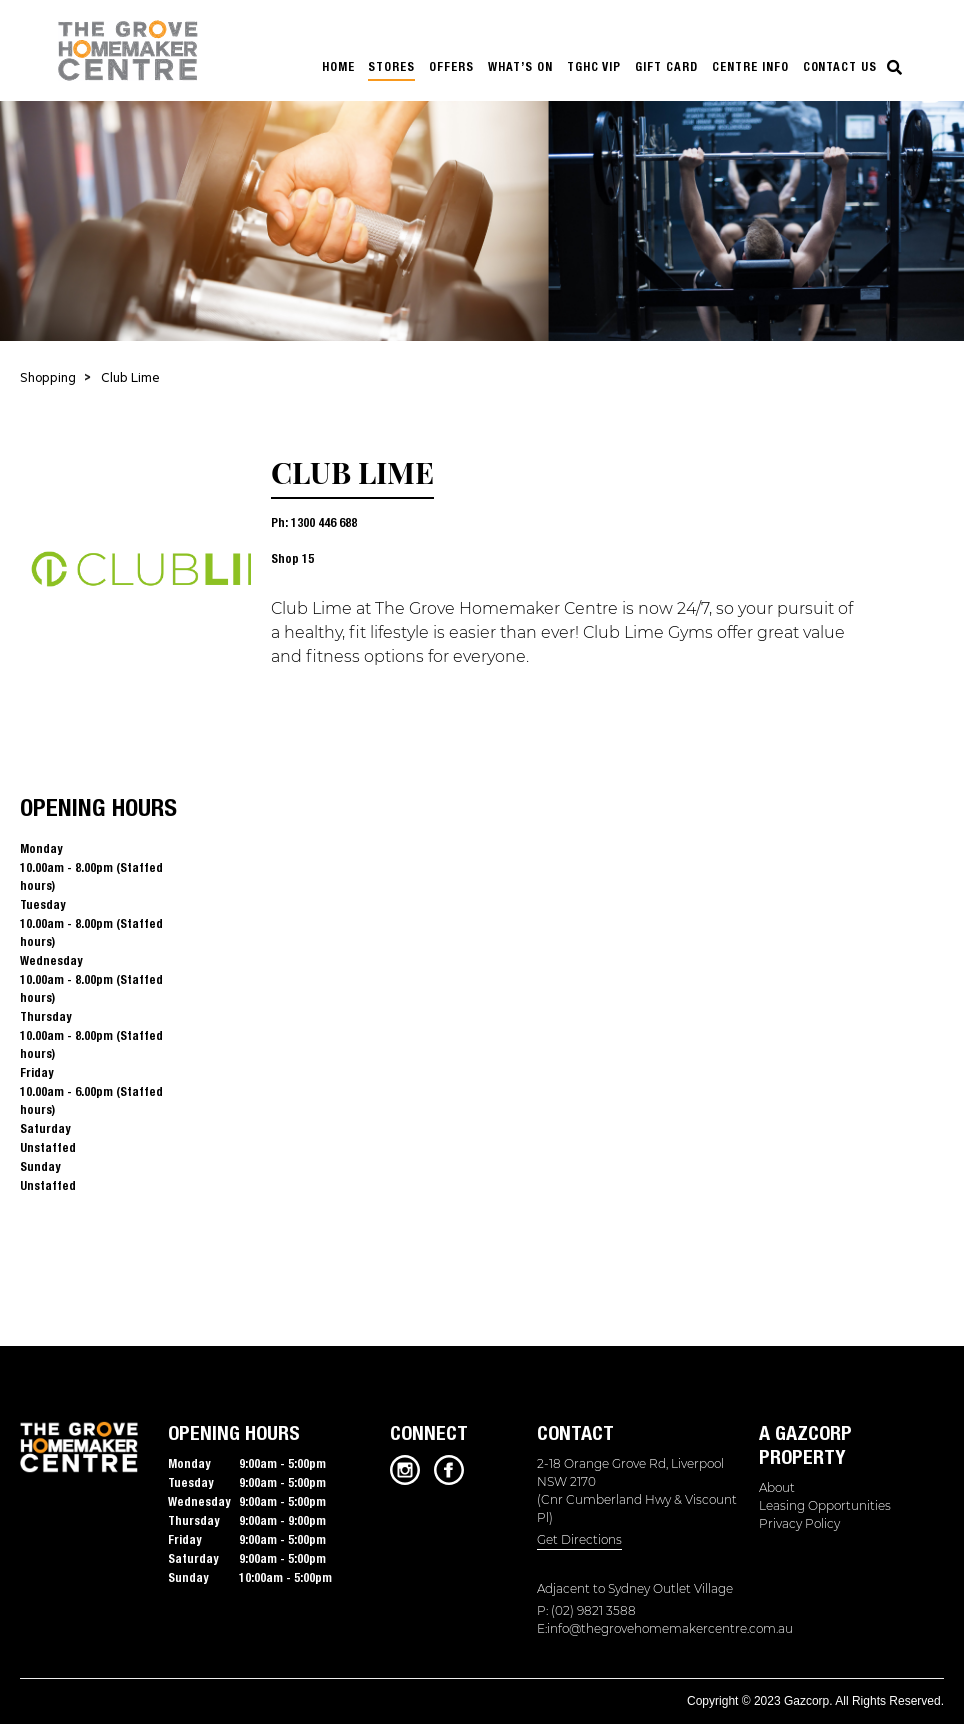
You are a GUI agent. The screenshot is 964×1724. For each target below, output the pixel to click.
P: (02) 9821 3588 (586, 1610)
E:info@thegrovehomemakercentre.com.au (645, 1628)
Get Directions (579, 1539)
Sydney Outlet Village (670, 1588)
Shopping (48, 379)
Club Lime (130, 379)
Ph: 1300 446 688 (314, 522)
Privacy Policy (799, 1523)
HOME (338, 66)
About (777, 1487)
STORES (391, 66)
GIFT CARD (666, 66)
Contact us (840, 66)
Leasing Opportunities (825, 1505)
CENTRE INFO (750, 66)
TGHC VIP (594, 66)
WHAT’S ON (520, 66)
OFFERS (451, 66)
